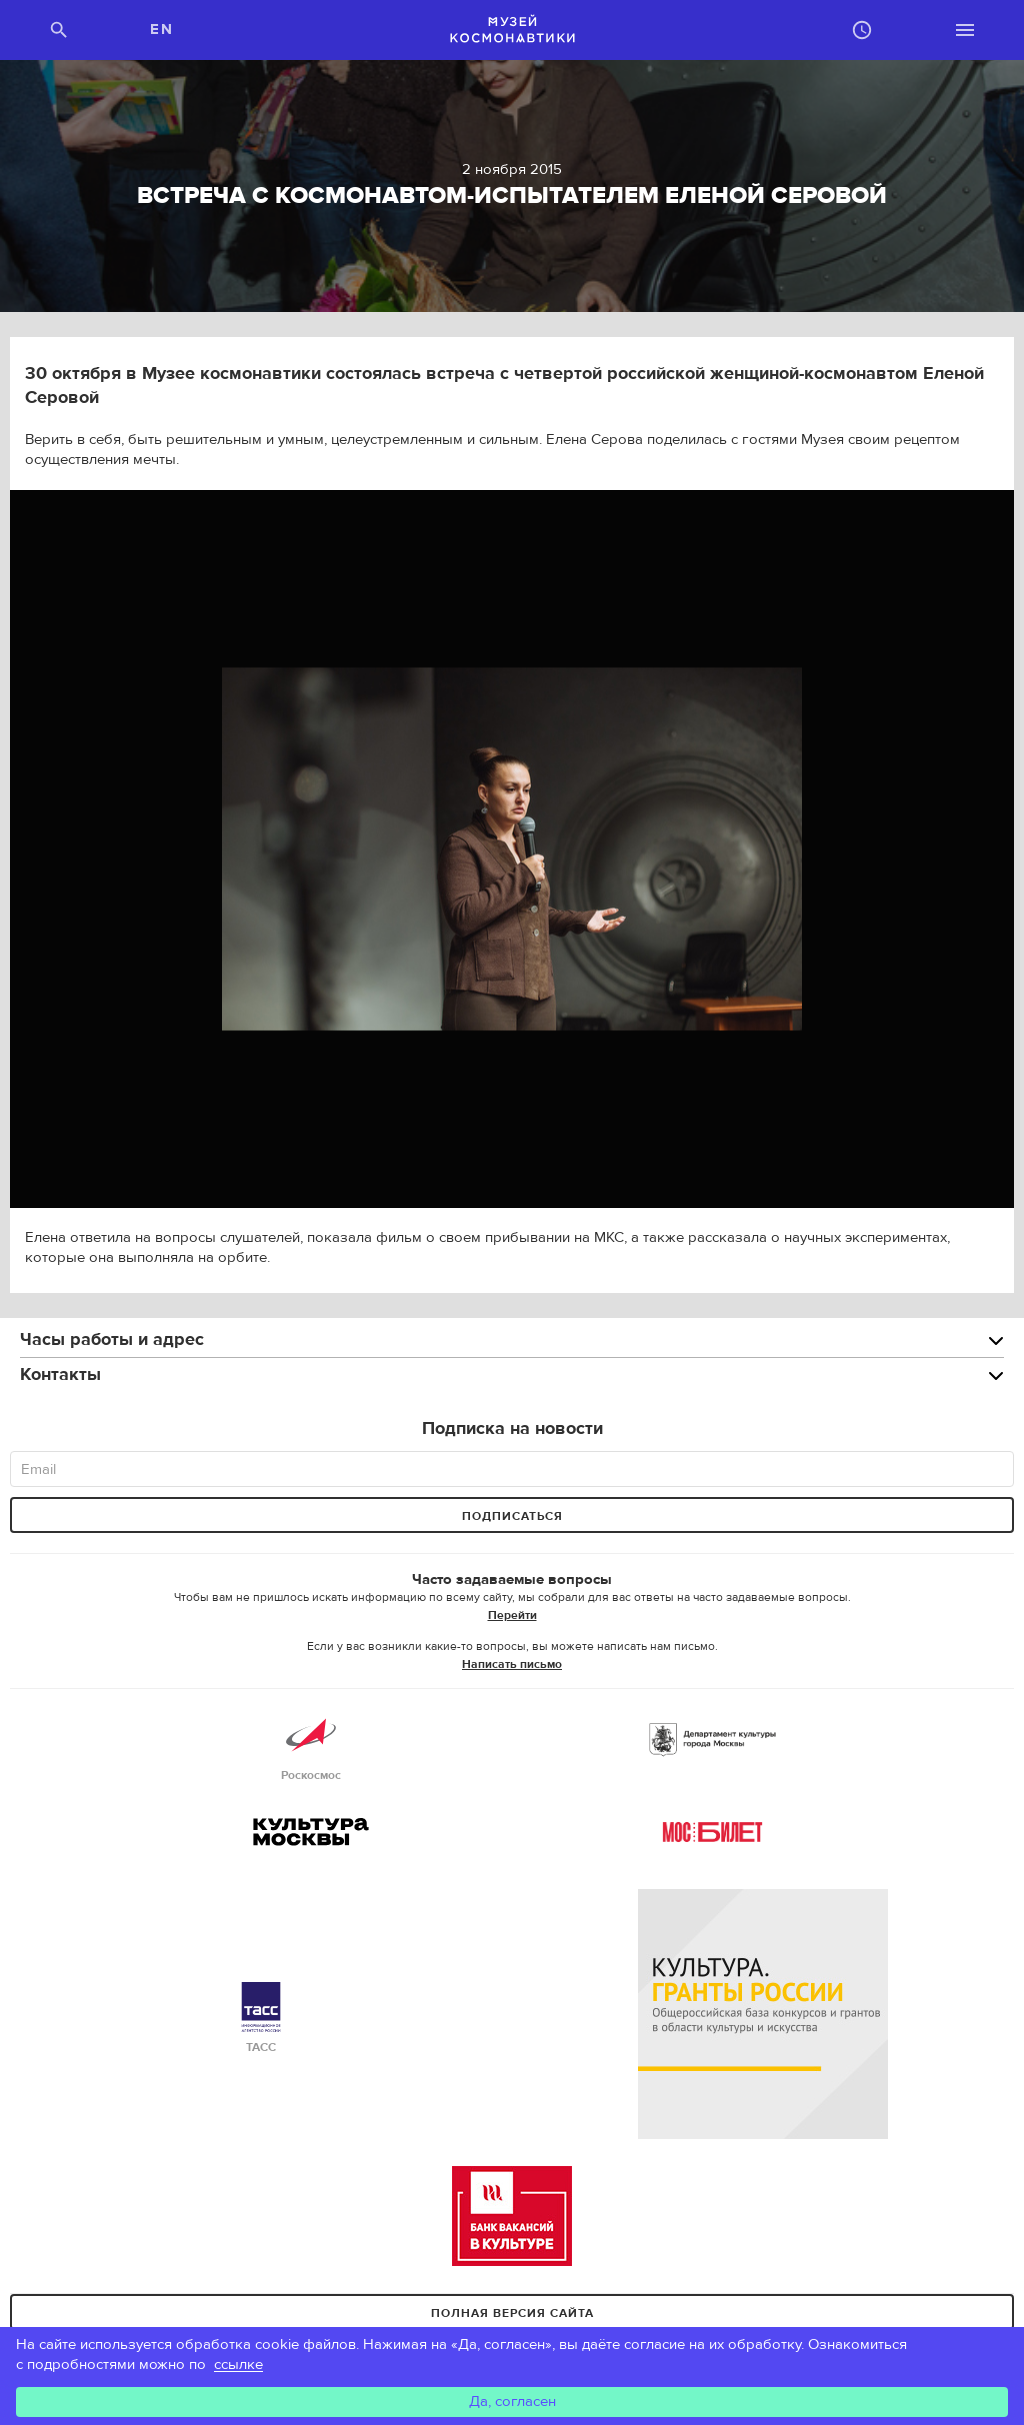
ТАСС (261, 2018)
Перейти (512, 1615)
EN (161, 29)
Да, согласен (512, 2401)
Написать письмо (512, 1664)
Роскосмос (311, 1746)
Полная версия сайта (512, 2313)
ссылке (238, 2364)
